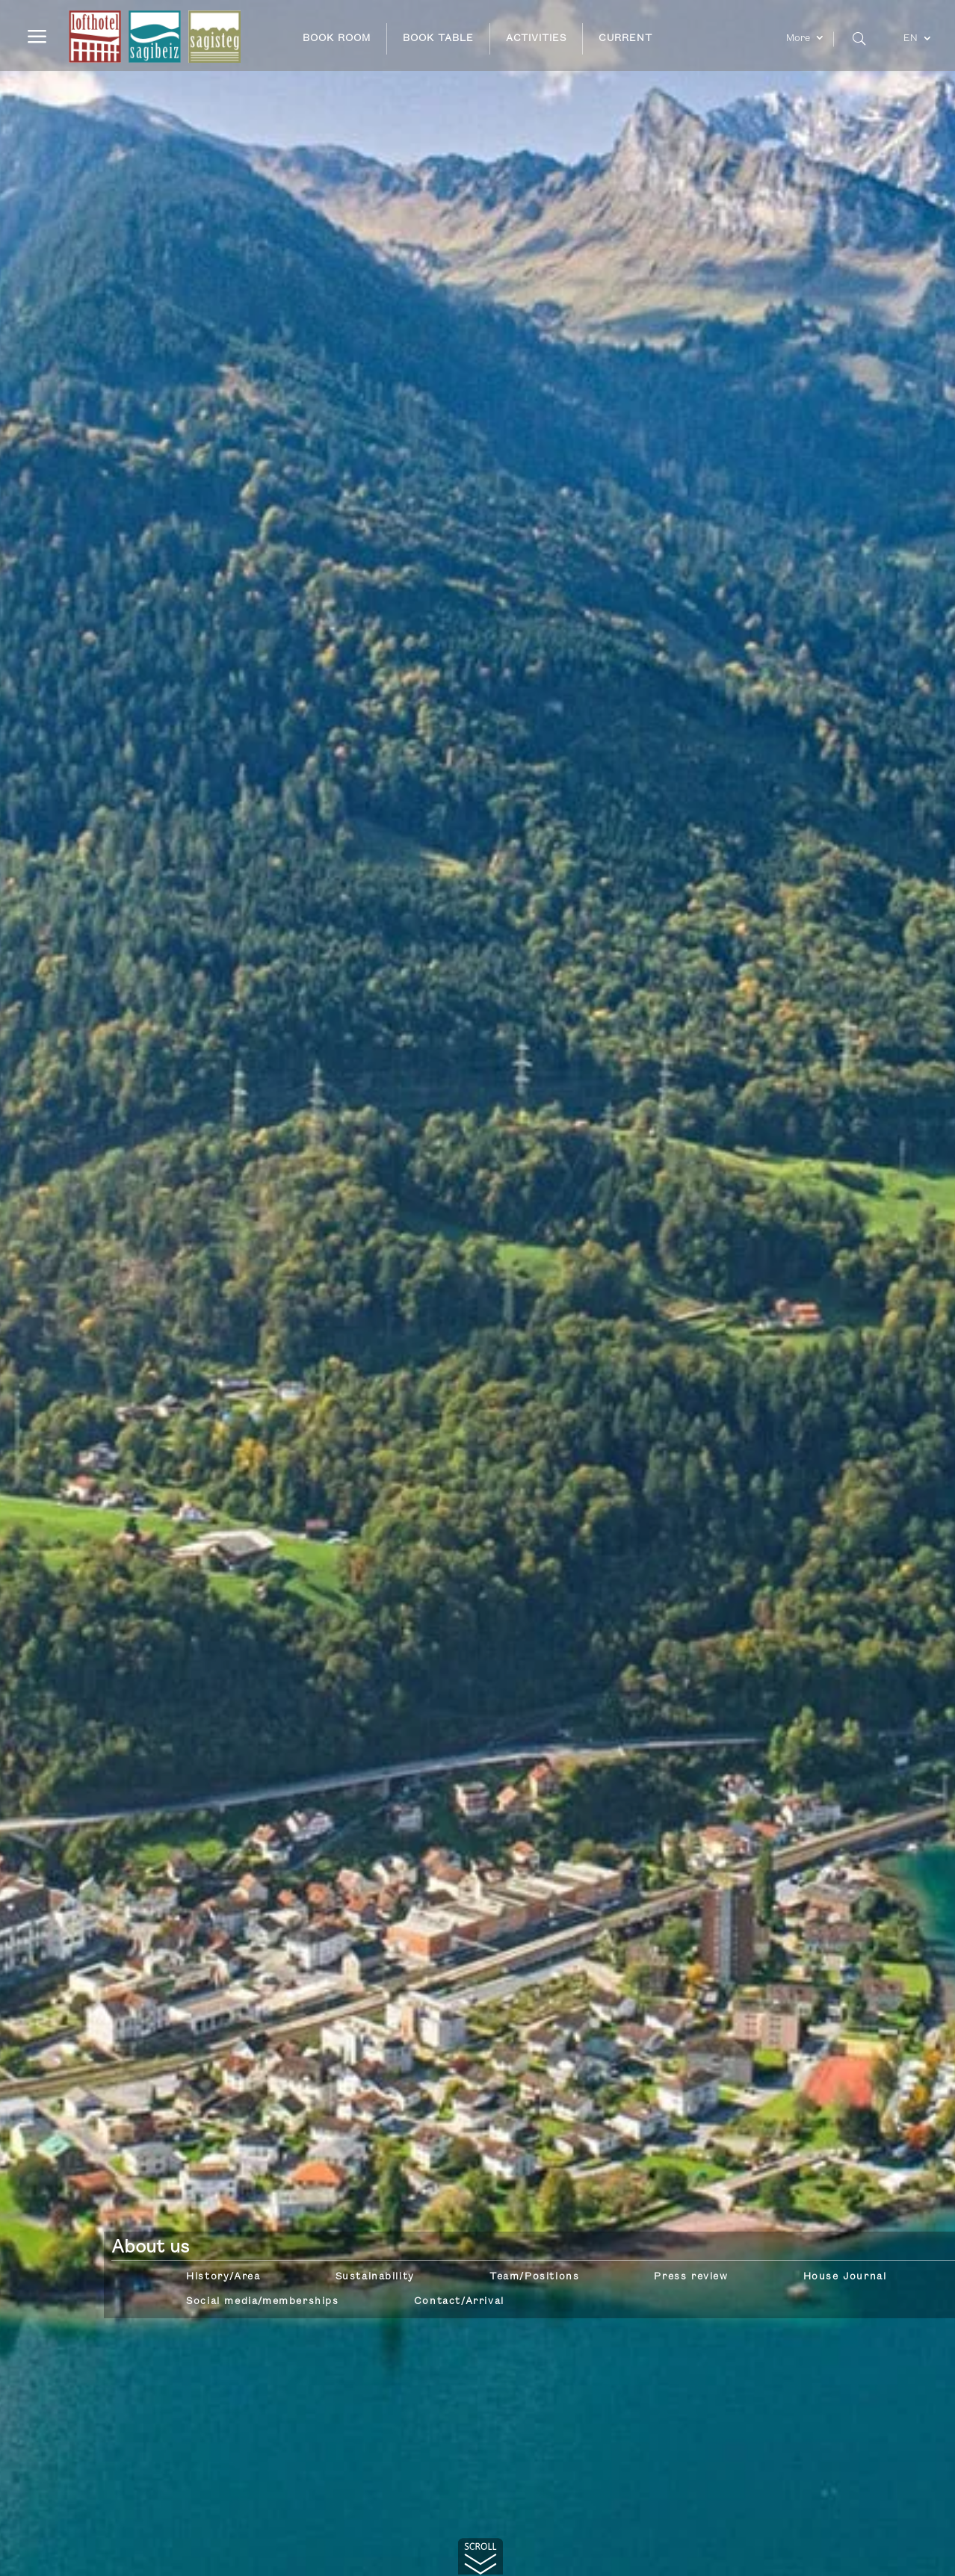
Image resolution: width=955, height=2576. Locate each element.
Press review (691, 2276)
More (798, 38)
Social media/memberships (262, 2301)
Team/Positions (534, 2276)
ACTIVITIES (536, 38)
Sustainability (375, 2276)
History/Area (223, 2276)
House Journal (845, 2276)
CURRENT (625, 38)
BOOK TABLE (438, 38)
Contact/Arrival (459, 2301)
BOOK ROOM (337, 38)
